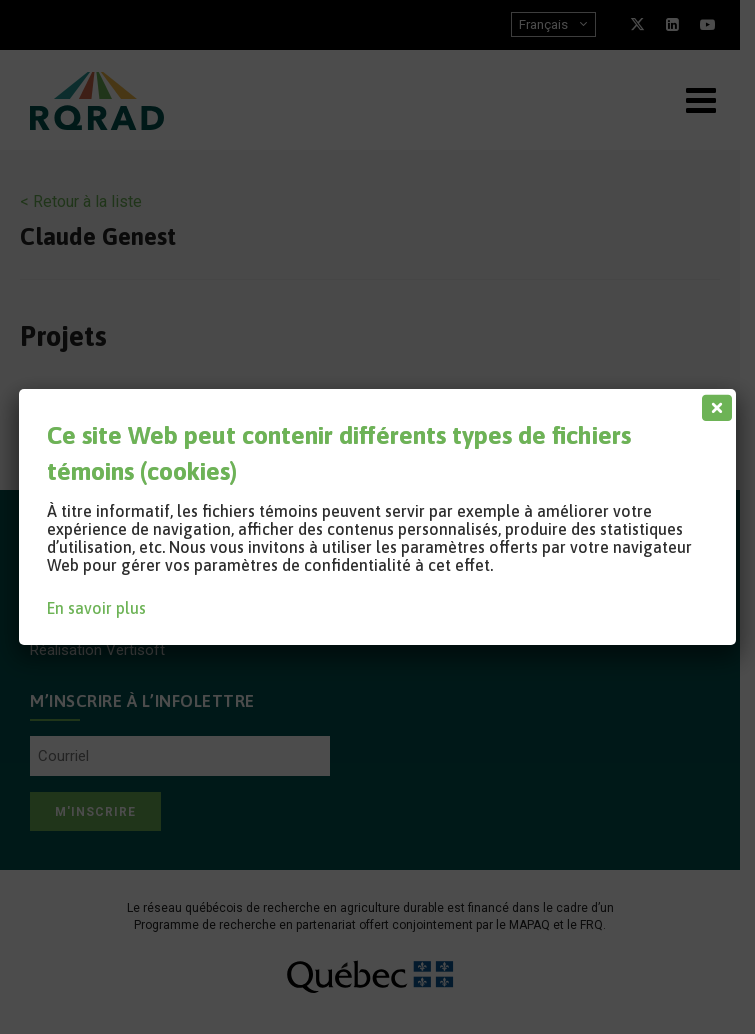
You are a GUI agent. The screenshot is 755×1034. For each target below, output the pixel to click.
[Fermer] (713, 403)
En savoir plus (96, 608)
